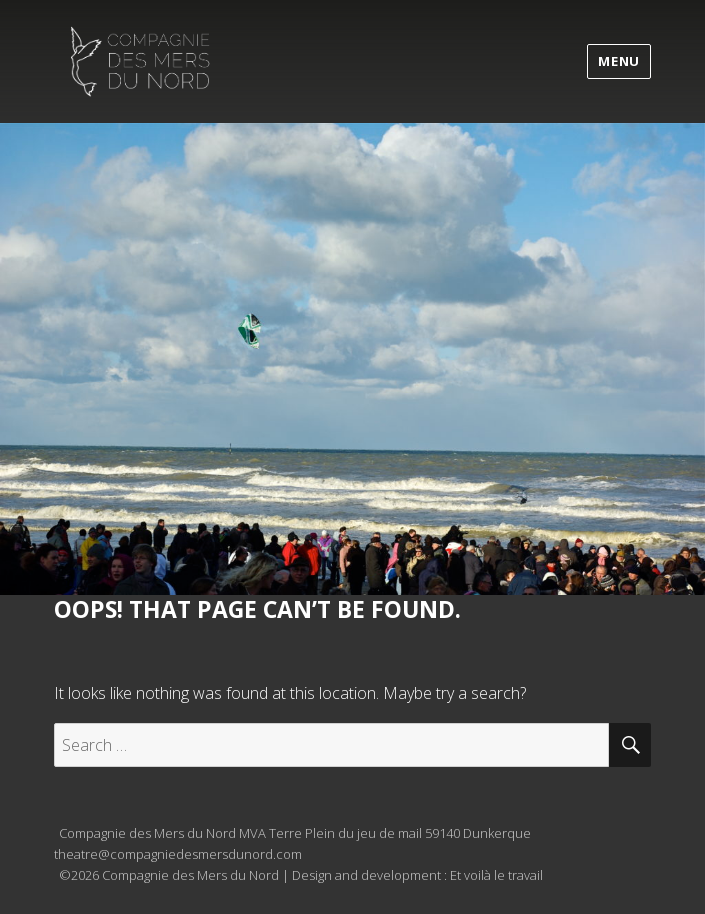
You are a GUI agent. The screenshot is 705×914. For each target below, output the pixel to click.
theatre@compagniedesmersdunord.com (178, 854)
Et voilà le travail (496, 875)
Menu (618, 61)
